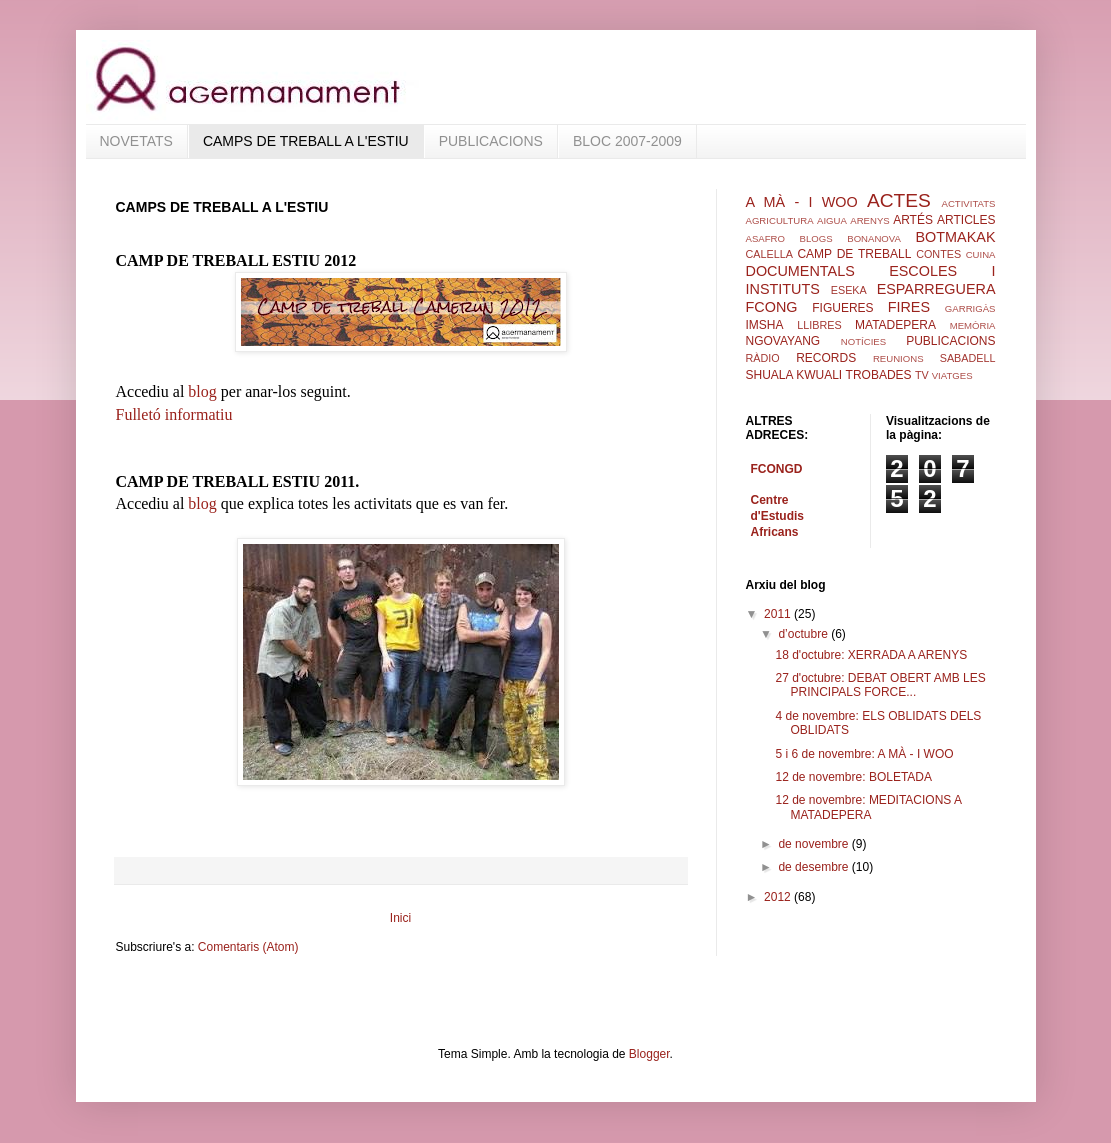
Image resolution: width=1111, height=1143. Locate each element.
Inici (400, 918)
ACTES (899, 200)
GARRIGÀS (970, 308)
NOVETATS (136, 141)
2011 (779, 614)
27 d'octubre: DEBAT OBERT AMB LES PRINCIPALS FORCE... (880, 685)
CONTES (938, 254)
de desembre (814, 867)
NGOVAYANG (783, 341)
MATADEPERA (895, 325)
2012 (779, 897)
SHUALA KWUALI (794, 375)
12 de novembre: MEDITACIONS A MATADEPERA (868, 807)
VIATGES (952, 375)
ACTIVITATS (968, 203)
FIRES (909, 307)
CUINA (981, 254)
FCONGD (777, 469)
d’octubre (804, 634)
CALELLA (769, 254)
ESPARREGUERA (936, 289)
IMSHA (765, 325)
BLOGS (816, 238)
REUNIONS (898, 358)
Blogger (649, 1054)
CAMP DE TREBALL (854, 254)
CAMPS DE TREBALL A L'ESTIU (306, 141)
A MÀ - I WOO (802, 202)
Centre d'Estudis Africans (778, 516)
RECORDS (826, 358)
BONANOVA (874, 238)
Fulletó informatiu (174, 414)
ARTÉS (913, 220)
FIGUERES (842, 308)
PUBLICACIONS (491, 141)
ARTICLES (966, 220)
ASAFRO (765, 238)
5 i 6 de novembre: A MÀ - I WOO (864, 754)
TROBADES (879, 375)
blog (204, 391)
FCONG (772, 307)
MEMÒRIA (973, 325)
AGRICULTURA (780, 220)
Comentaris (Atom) (248, 947)
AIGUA (832, 220)
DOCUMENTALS (800, 271)
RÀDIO (763, 358)
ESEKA (849, 290)
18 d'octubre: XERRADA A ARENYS (871, 655)
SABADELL (968, 358)
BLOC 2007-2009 (627, 141)
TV (922, 375)
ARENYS (869, 220)
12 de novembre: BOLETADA (853, 777)
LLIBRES (819, 325)
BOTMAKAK (956, 237)
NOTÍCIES (863, 341)
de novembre (814, 844)
